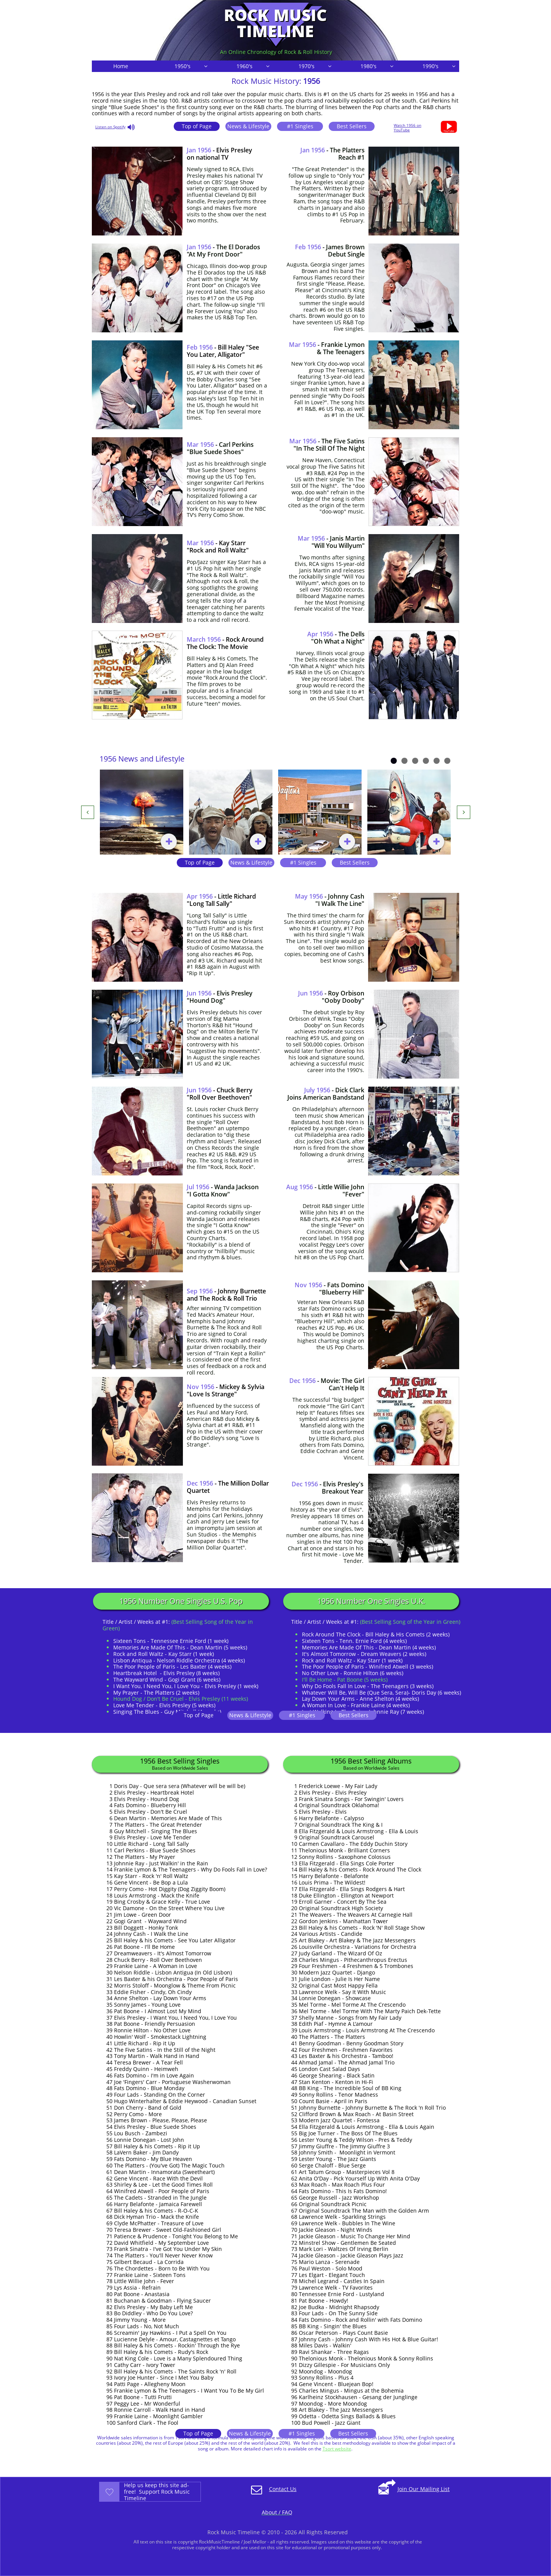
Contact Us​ (283, 2489)
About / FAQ (277, 2512)
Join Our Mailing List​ (424, 2489)
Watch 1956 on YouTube (407, 127)
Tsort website (337, 2448)
